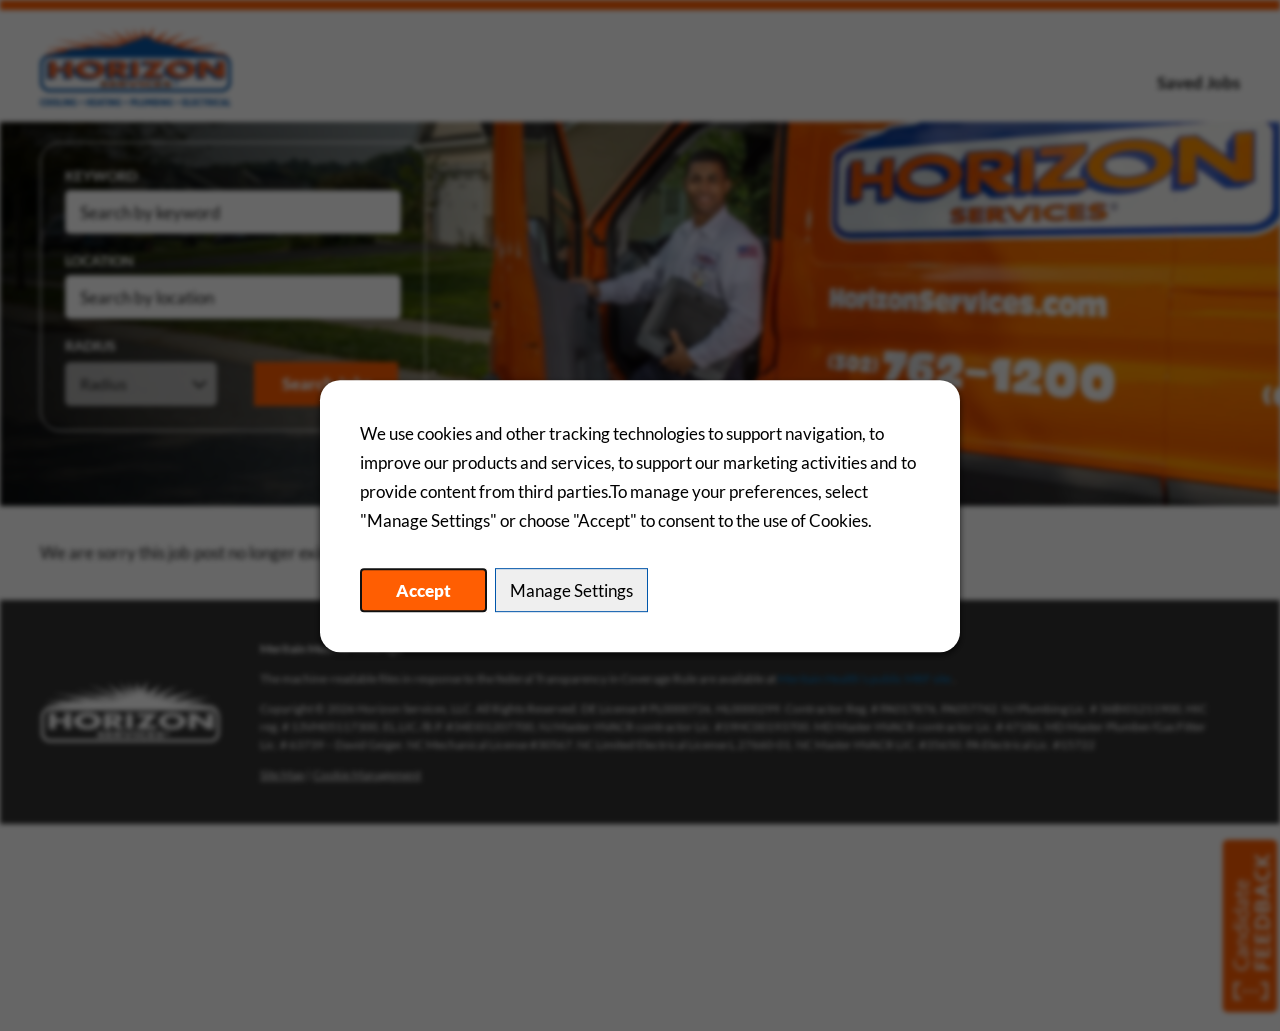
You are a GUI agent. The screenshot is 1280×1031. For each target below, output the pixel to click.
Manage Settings (571, 589)
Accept (423, 589)
